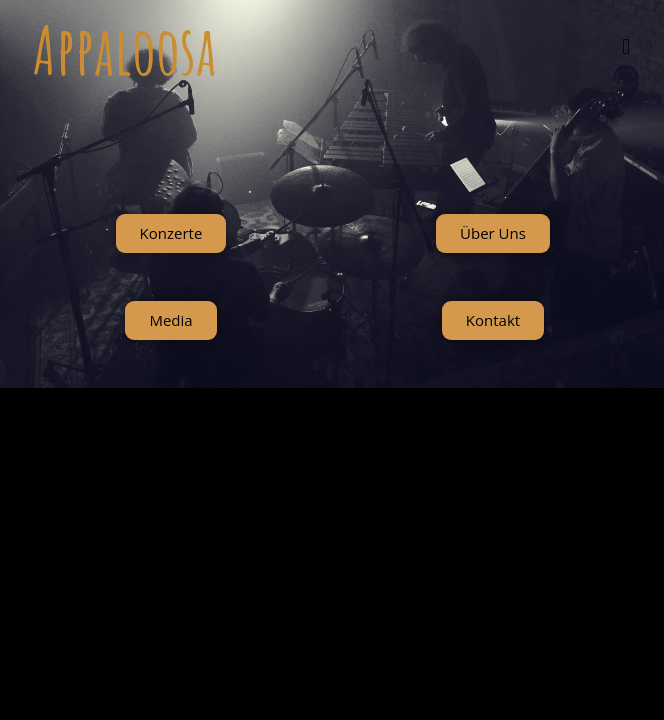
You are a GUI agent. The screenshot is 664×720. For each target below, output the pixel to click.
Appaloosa (124, 49)
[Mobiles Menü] (626, 46)
